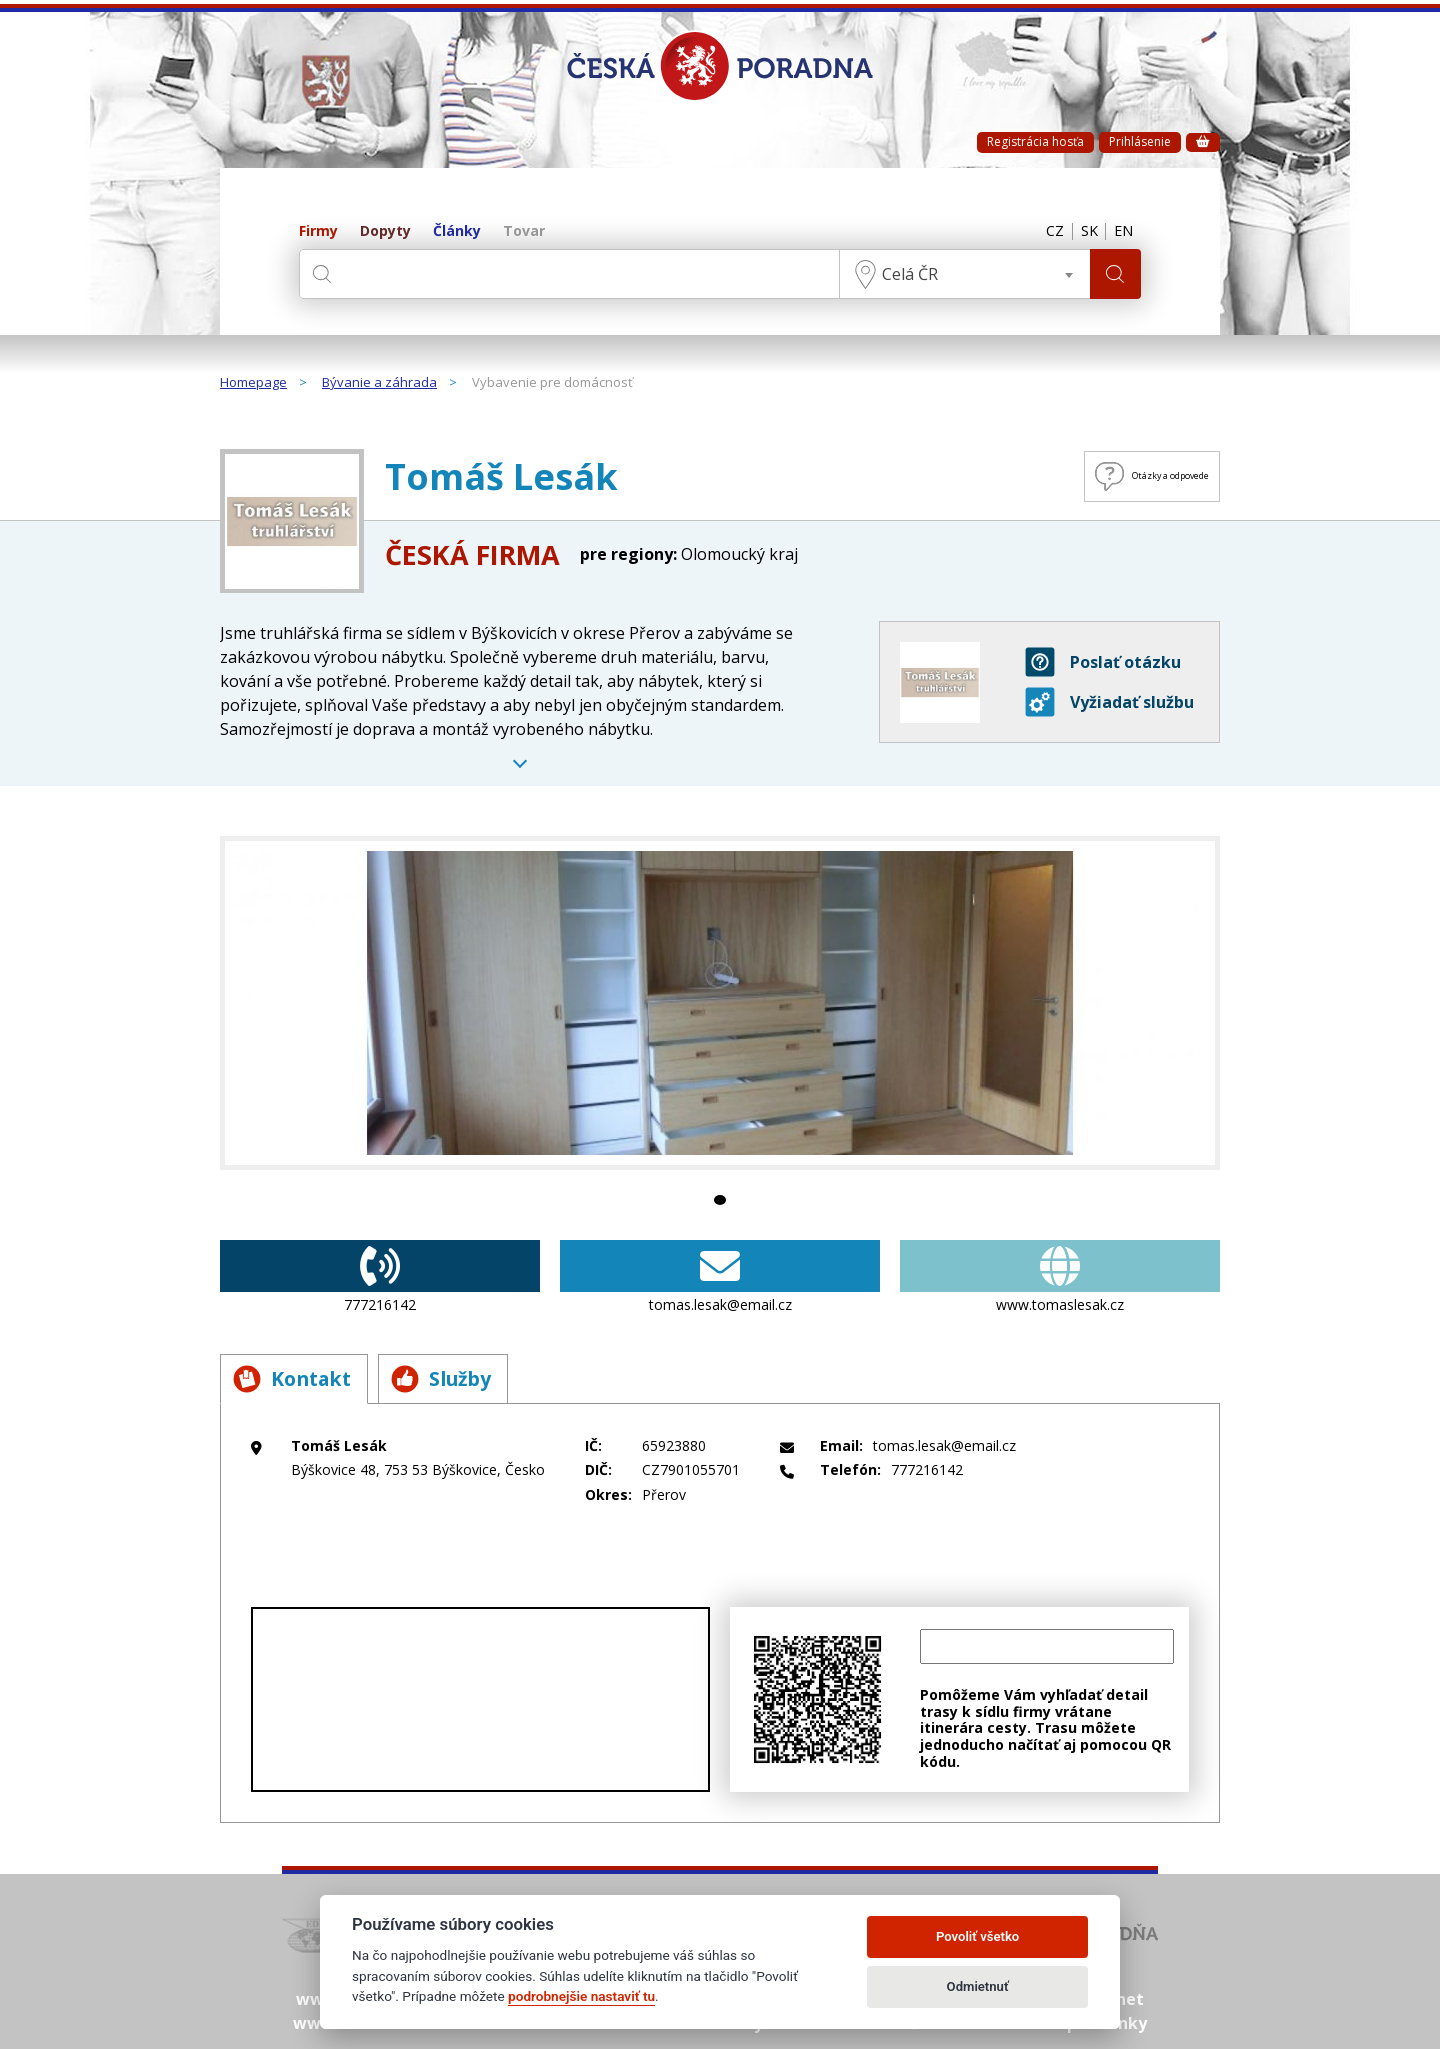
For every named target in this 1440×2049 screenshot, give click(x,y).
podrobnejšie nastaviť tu (581, 1996)
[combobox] (960, 274)
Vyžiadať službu (1109, 702)
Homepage (253, 383)
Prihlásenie (1140, 141)
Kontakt (299, 1379)
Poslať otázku (1103, 662)
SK (1081, 232)
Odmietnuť (978, 1986)
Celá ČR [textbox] (905, 274)
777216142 (380, 1277)
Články (457, 231)
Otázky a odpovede (1115, 476)
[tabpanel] (720, 1003)
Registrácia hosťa (1035, 141)
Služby (465, 1379)
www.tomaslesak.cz (1060, 1277)
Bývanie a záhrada (379, 383)
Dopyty (385, 231)
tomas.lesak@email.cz (720, 1277)
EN (1121, 232)
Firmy (318, 231)
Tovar (524, 231)
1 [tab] (720, 1200)
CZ (1042, 232)
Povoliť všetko (977, 1936)
